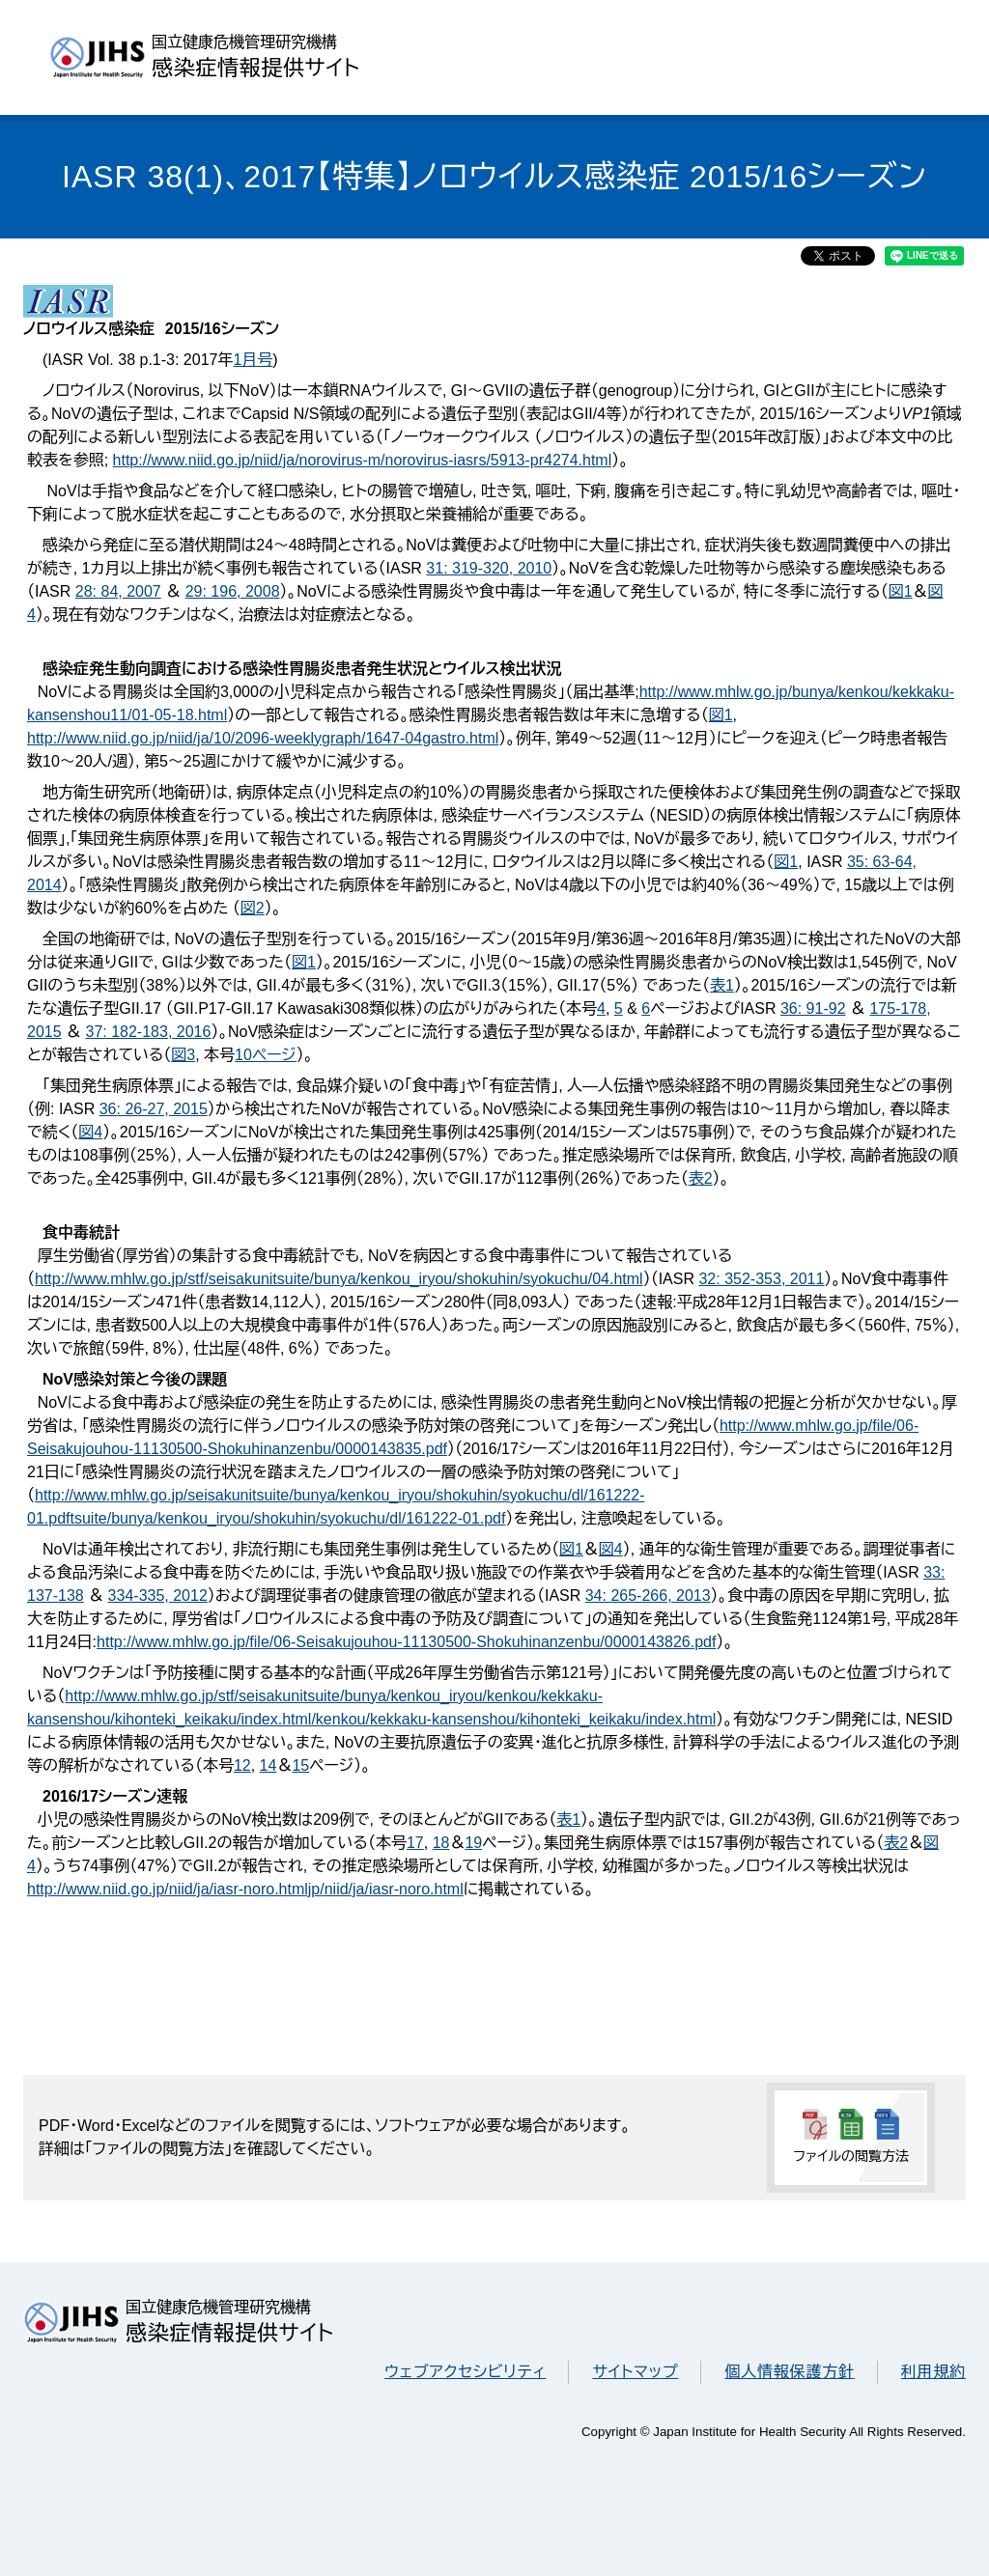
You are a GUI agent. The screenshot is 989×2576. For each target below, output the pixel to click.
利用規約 (933, 2372)
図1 (901, 591)
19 (473, 1842)
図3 (183, 1055)
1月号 (252, 359)
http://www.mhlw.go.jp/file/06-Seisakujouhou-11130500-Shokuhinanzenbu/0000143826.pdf (406, 1642)
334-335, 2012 (158, 1595)
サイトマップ (635, 2372)
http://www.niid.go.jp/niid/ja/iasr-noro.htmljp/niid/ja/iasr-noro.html (245, 1889)
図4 (90, 1132)
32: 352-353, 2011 (761, 1279)
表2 (701, 1178)
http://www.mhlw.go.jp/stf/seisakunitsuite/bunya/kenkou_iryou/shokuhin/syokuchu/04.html (339, 1279)
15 (300, 1765)
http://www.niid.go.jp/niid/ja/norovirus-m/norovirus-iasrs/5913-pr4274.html (362, 460)
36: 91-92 (813, 1008)
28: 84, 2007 (118, 591)
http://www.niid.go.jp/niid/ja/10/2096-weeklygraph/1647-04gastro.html (262, 738)
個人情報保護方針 (789, 2372)
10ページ (266, 1055)
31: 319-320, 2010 (488, 568)
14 (268, 1765)
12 (242, 1765)
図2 (252, 908)
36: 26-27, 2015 (153, 1109)
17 (415, 1842)
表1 (722, 985)
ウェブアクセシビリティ (465, 2372)
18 (441, 1842)
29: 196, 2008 (232, 591)
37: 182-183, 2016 (148, 1031)
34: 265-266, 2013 (648, 1595)
